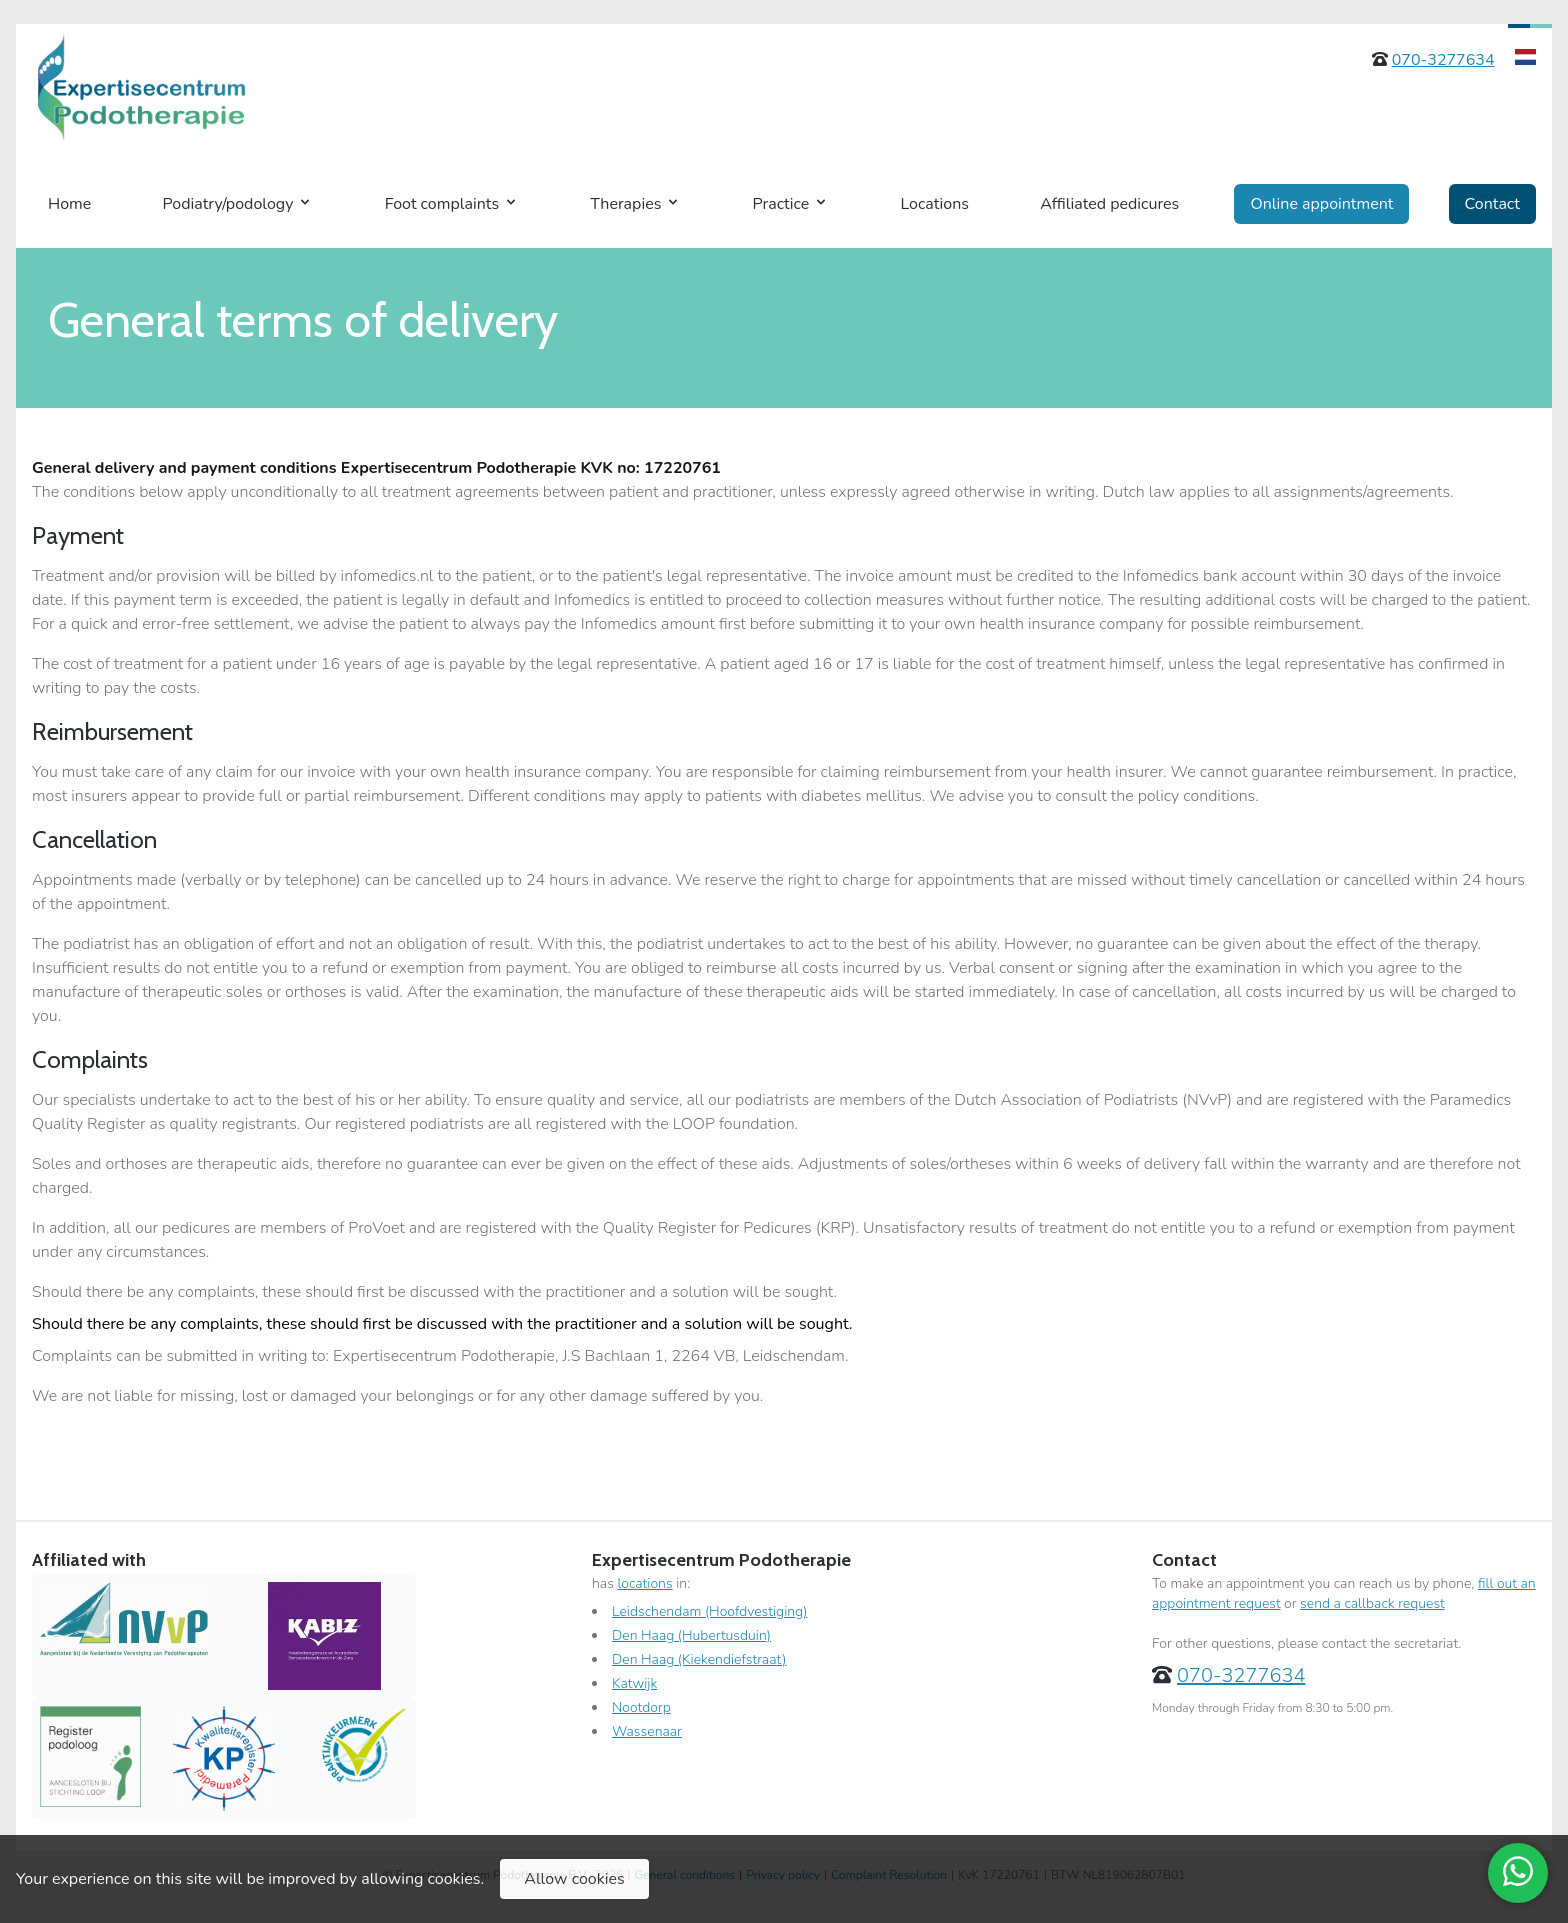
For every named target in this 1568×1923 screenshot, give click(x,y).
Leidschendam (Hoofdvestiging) (709, 1611)
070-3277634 (1443, 60)
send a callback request (1372, 1603)
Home (69, 204)
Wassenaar (647, 1731)
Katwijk (634, 1683)
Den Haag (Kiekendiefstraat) (699, 1659)
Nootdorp (641, 1707)
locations (644, 1583)
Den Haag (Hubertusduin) (691, 1635)
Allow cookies (574, 1879)
